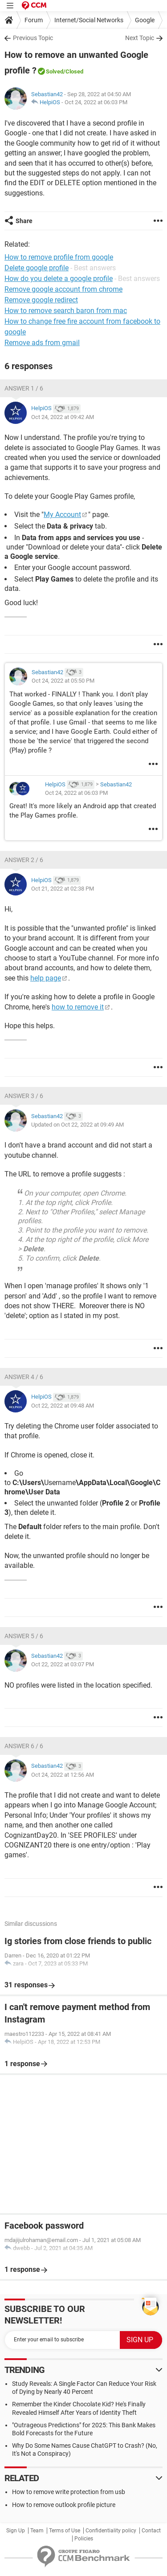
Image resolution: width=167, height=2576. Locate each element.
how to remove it (78, 1007)
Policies (83, 2538)
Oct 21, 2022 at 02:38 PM (62, 888)
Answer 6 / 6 (23, 1746)
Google (145, 20)
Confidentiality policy (111, 2530)
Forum (33, 20)
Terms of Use (64, 2530)
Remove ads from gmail (42, 342)
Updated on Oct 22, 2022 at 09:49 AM (77, 1124)
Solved (54, 71)
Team (37, 2530)
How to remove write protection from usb (68, 2491)
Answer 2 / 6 (23, 859)
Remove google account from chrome (63, 289)
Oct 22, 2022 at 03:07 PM (62, 1664)
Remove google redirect (41, 300)
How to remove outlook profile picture (63, 2504)
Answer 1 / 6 (23, 388)
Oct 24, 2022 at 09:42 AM (62, 417)
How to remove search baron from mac (65, 310)
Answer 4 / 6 (23, 1376)
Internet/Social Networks (88, 20)
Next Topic (139, 37)
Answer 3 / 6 (23, 1095)
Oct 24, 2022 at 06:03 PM (96, 102)
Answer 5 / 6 (23, 1636)
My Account (62, 514)
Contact (151, 2530)
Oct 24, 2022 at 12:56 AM (62, 1774)
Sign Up (15, 2530)
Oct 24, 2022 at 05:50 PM (63, 680)
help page (45, 978)
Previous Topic (33, 37)
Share (24, 220)
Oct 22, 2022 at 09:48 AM (62, 1405)
